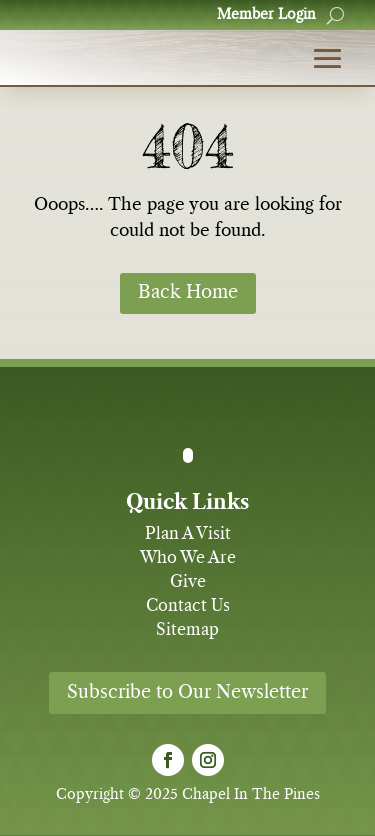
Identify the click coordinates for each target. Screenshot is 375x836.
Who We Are (188, 558)
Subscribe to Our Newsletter (187, 693)
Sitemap (187, 630)
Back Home (188, 293)
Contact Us (188, 606)
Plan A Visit (188, 534)
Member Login (266, 15)
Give (188, 582)
